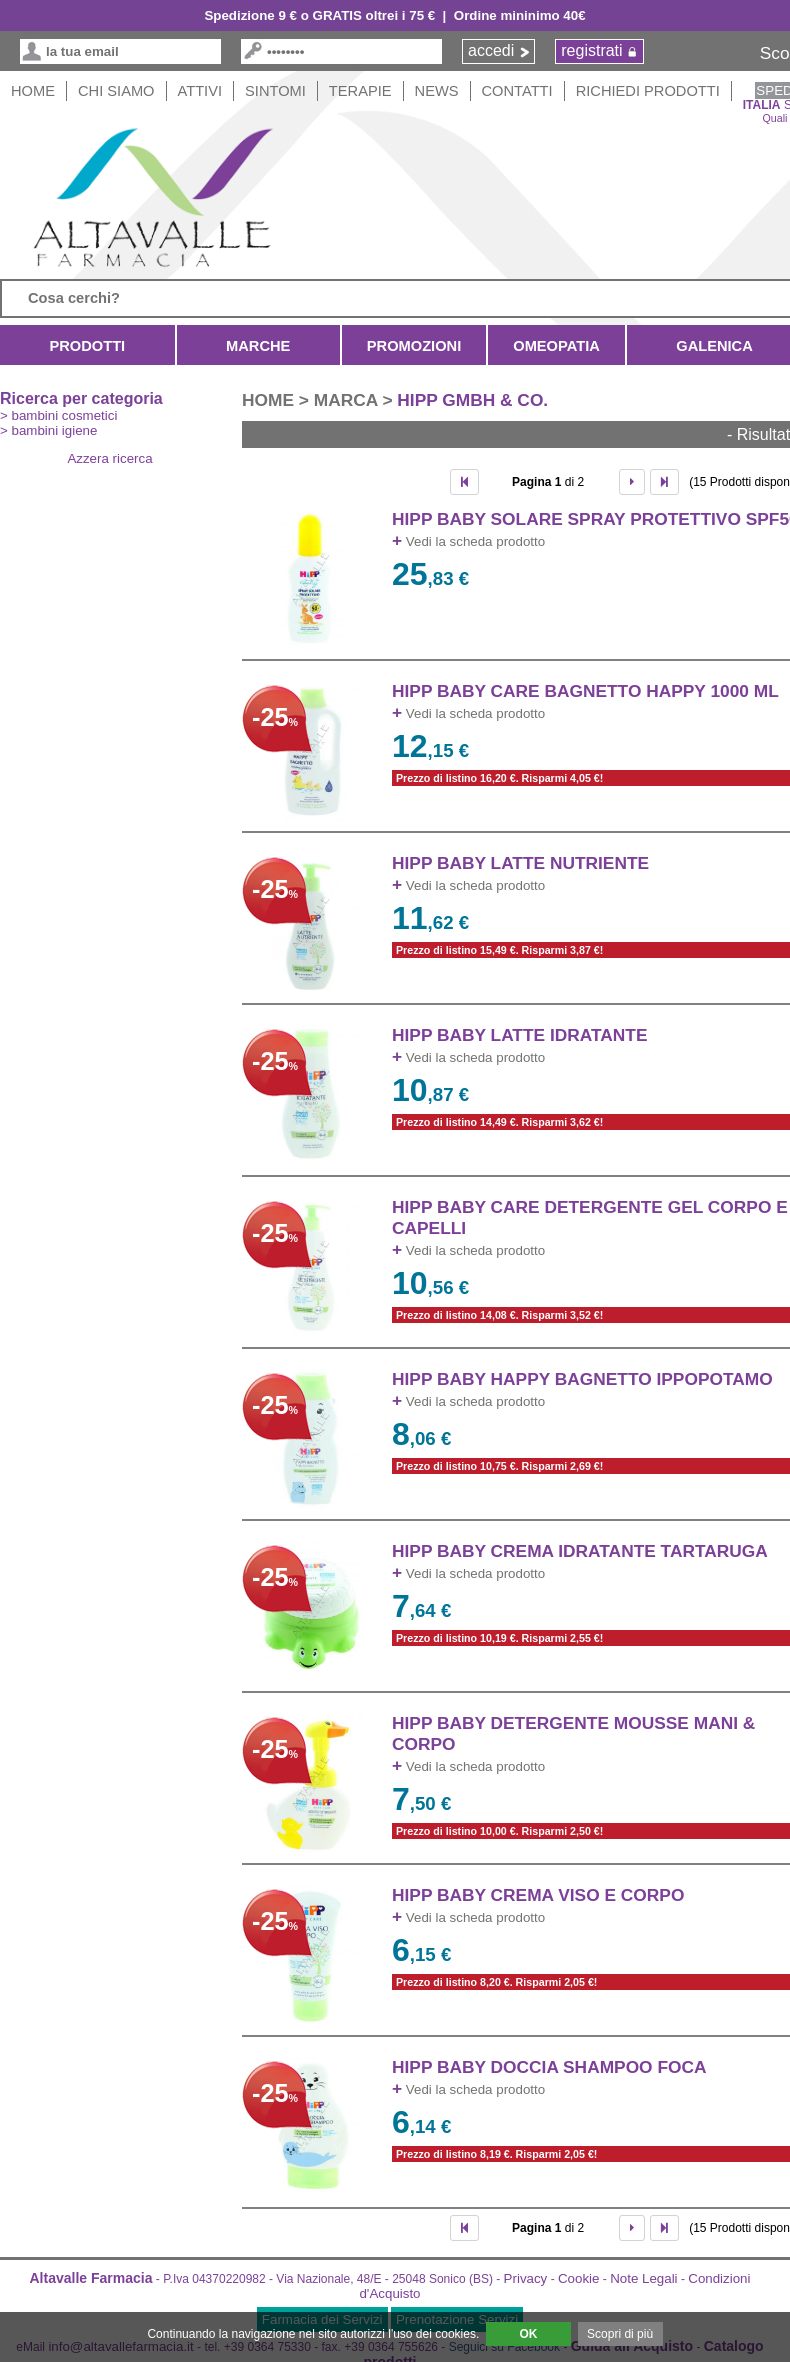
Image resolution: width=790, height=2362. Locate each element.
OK (528, 2334)
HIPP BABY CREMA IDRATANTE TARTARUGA (580, 1551)
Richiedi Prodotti (648, 91)
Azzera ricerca (109, 458)
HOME (33, 91)
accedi (491, 50)
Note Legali (643, 2278)
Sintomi (275, 91)
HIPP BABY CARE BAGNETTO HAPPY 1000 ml (585, 691)
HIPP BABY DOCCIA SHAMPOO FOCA (549, 2067)
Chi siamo (116, 91)
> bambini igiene (48, 430)
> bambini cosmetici (58, 415)
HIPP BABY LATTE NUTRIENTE (520, 863)
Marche (258, 346)
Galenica (714, 346)
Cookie (579, 2278)
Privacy (526, 2278)
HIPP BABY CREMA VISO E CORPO (538, 1895)
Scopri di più (620, 2334)
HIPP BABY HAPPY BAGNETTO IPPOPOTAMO (582, 1379)
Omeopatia (556, 346)
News (437, 91)
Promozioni (414, 346)
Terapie (360, 91)
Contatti (517, 91)
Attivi (200, 91)
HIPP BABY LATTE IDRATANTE (519, 1035)
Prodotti (87, 346)
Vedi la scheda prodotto (468, 541)
